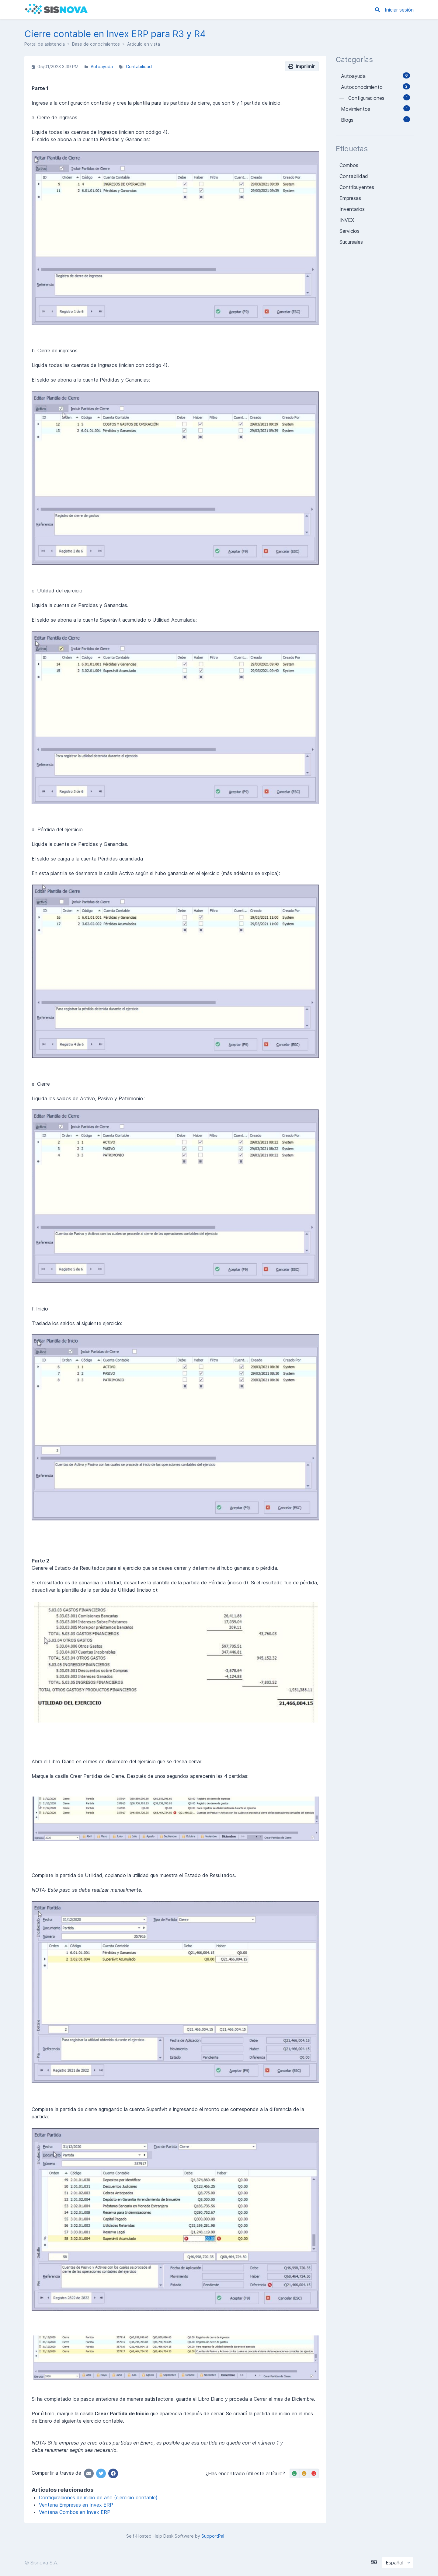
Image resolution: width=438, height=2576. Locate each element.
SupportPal (212, 2536)
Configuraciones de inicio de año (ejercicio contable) (98, 2497)
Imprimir (301, 66)
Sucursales (351, 242)
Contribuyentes (356, 187)
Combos (348, 165)
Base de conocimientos (96, 44)
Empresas (350, 198)
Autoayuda (102, 66)
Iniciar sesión (399, 10)
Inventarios (352, 209)
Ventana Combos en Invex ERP (74, 2512)
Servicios (349, 231)
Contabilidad (139, 66)
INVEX (346, 220)
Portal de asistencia (44, 44)
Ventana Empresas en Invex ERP (76, 2505)
